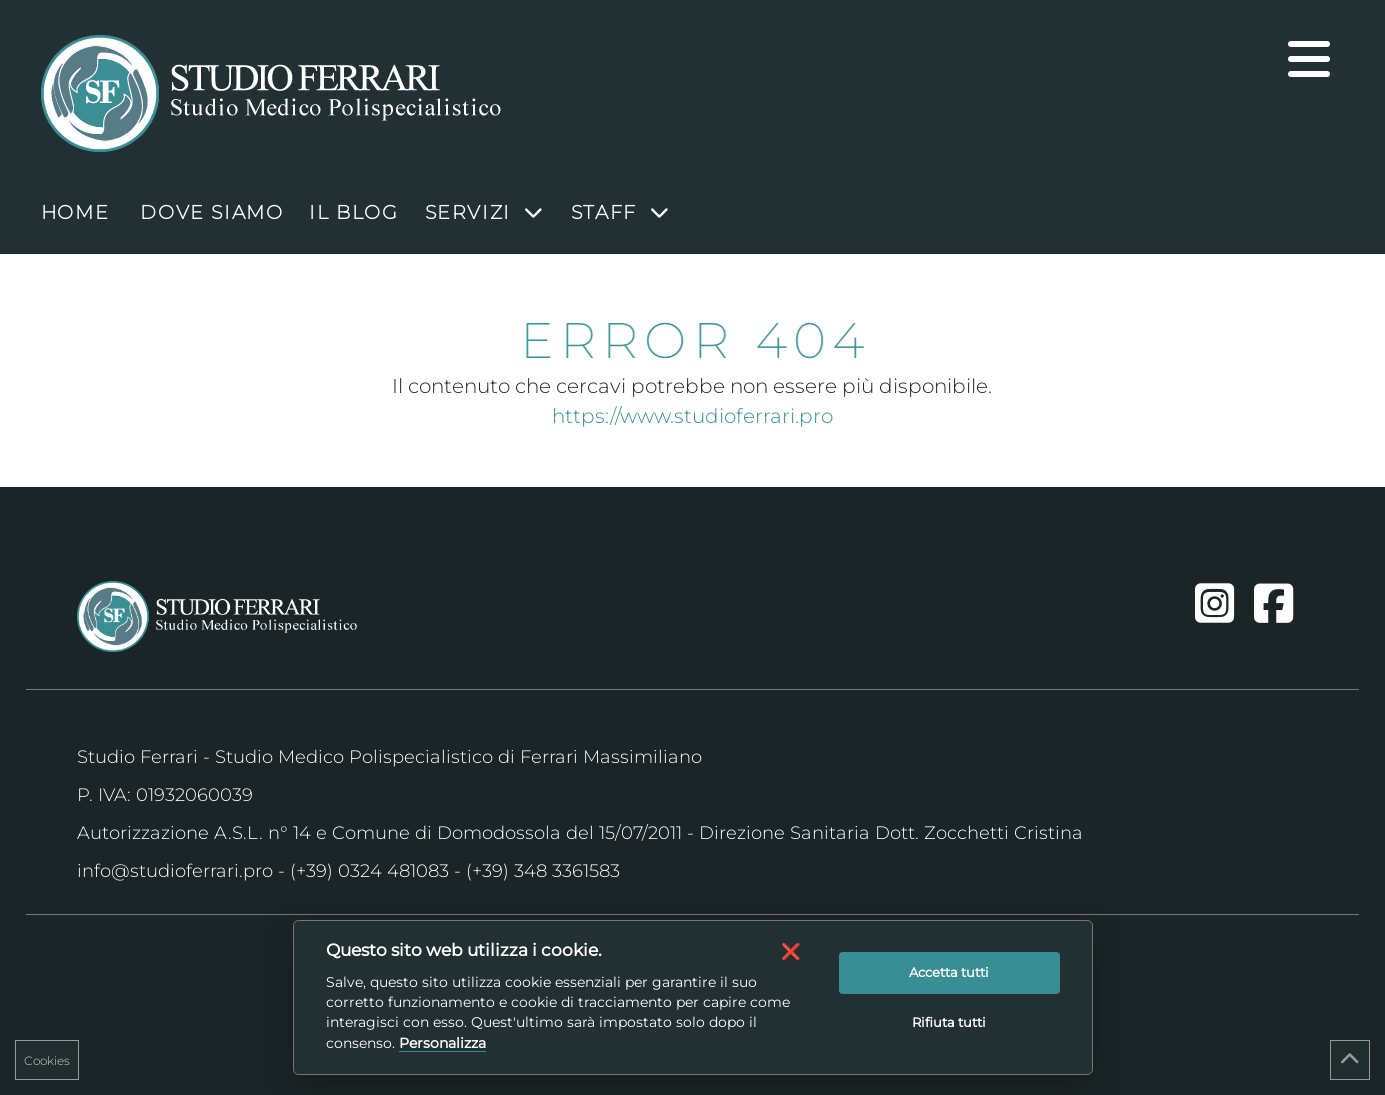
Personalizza (442, 1043)
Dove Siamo (211, 212)
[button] (791, 951)
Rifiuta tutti (949, 1022)
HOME (75, 212)
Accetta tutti (949, 972)
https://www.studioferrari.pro (692, 416)
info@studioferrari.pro (175, 871)
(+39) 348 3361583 (543, 871)
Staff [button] (621, 212)
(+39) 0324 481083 (369, 871)
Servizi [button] (485, 212)
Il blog (353, 212)
